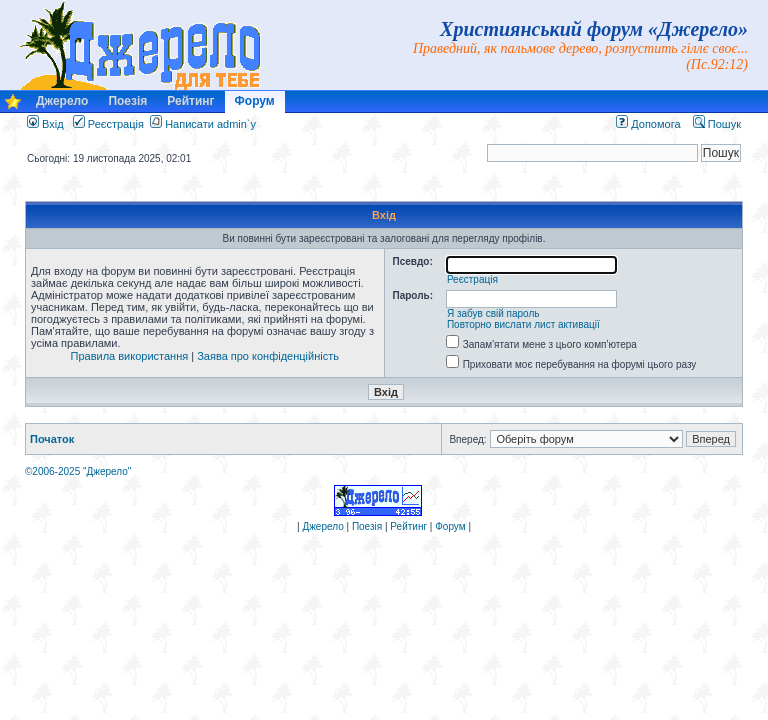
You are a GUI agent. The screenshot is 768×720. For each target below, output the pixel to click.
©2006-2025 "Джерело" (78, 471)
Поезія (127, 101)
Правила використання (130, 356)
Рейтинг (190, 101)
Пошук (717, 124)
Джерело (62, 101)
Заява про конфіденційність (268, 356)
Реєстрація (108, 124)
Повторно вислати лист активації (523, 324)
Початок (52, 439)
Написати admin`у (210, 124)
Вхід (45, 124)
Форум (255, 101)
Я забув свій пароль (493, 313)
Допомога (648, 124)
